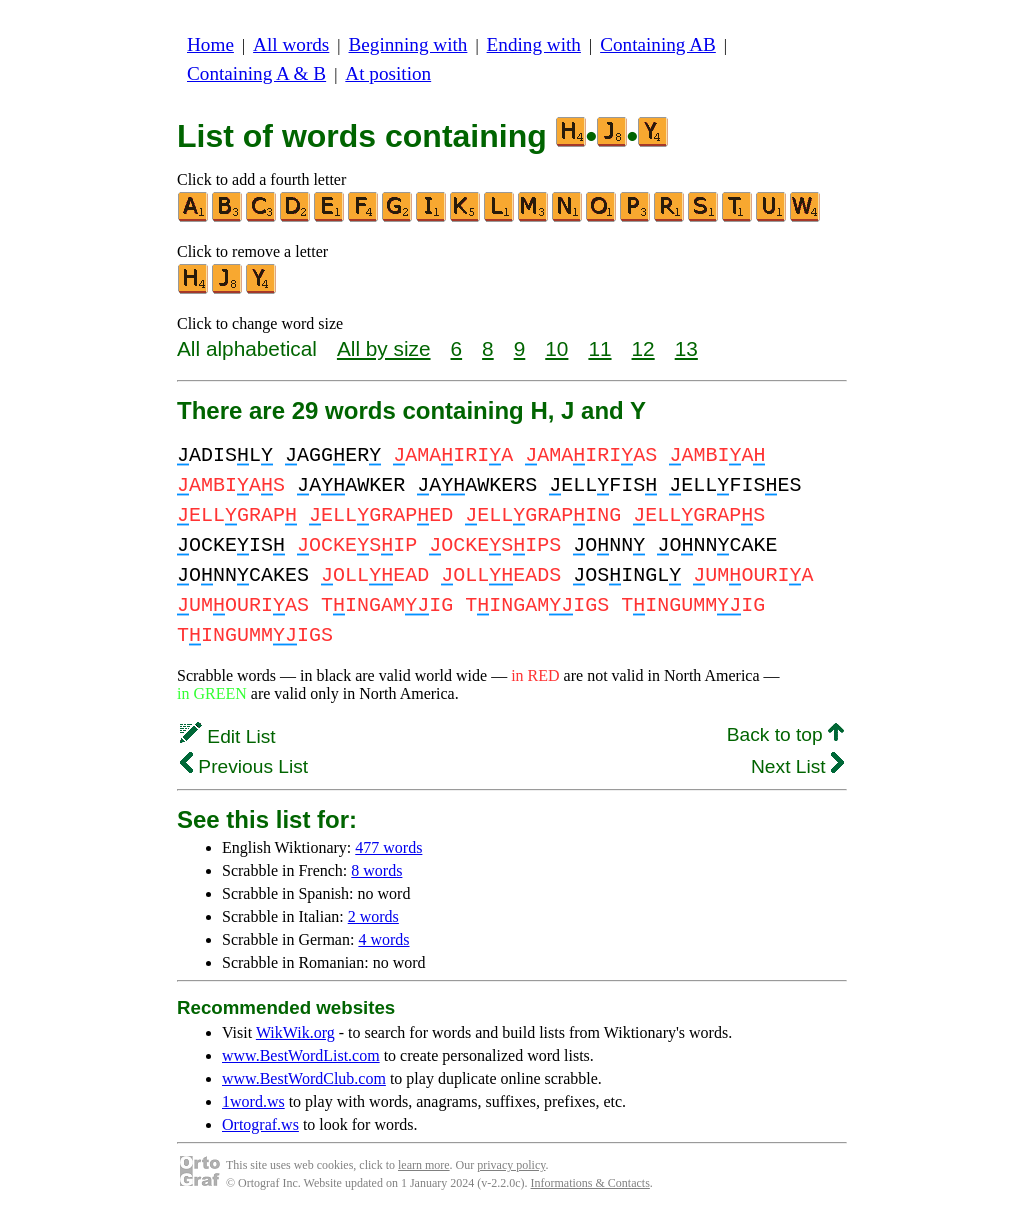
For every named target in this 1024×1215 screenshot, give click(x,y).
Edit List (228, 736)
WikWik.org (295, 1032)
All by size (384, 348)
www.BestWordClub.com (304, 1078)
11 (599, 348)
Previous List (244, 766)
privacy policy (511, 1165)
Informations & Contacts (590, 1183)
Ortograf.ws (260, 1124)
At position (388, 73)
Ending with (534, 44)
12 (643, 348)
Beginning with (408, 44)
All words (291, 44)
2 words (373, 916)
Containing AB (658, 44)
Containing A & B (256, 73)
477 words (388, 847)
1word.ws (253, 1101)
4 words (383, 939)
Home (210, 44)
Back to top (785, 734)
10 (556, 348)
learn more (424, 1165)
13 (686, 348)
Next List (797, 766)
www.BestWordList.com (301, 1055)
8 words (376, 870)
